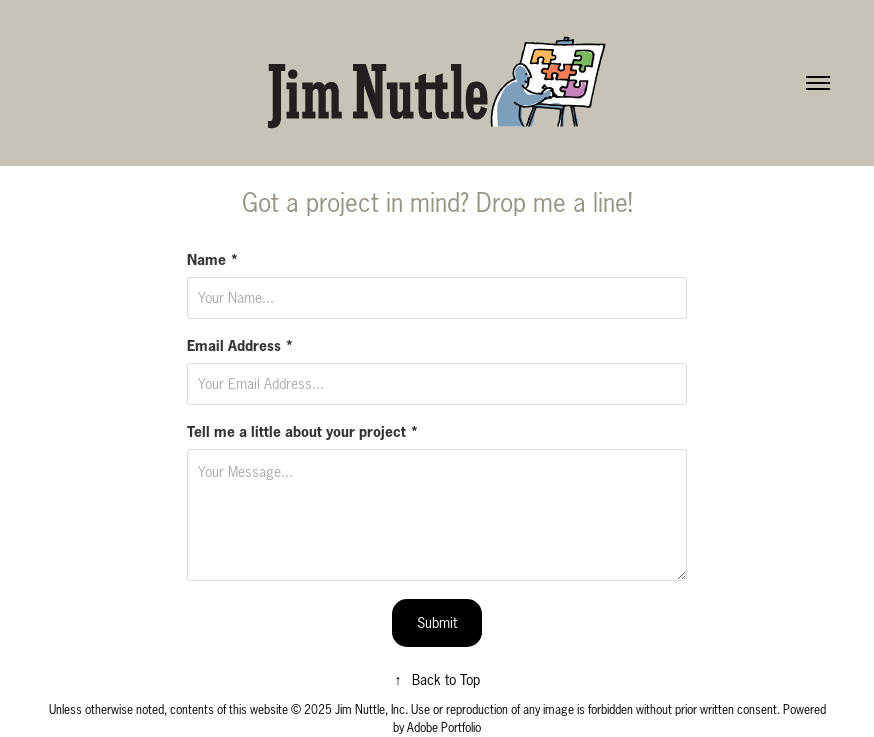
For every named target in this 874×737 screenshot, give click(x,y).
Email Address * (240, 346)
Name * (213, 260)
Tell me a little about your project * (303, 432)
